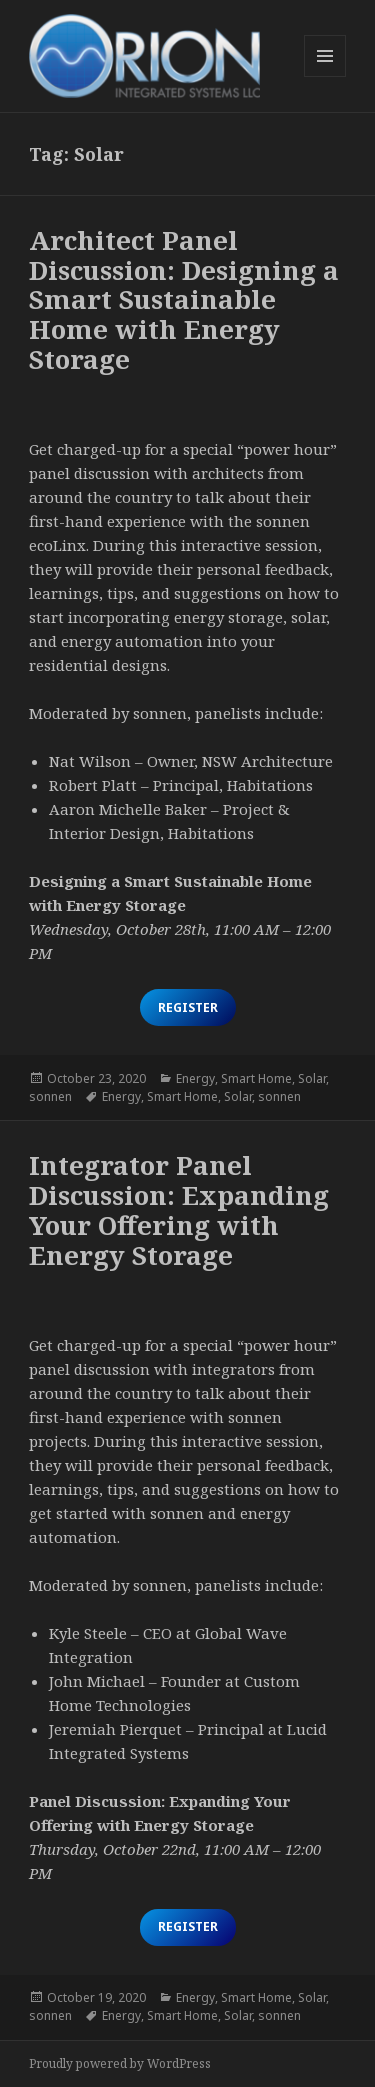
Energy (195, 1078)
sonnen (50, 1096)
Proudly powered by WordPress (120, 2063)
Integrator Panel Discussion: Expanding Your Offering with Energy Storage (179, 1210)
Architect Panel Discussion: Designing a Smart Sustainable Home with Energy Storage (184, 300)
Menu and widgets (325, 76)
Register (188, 1007)
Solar (312, 1078)
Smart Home (256, 1078)
